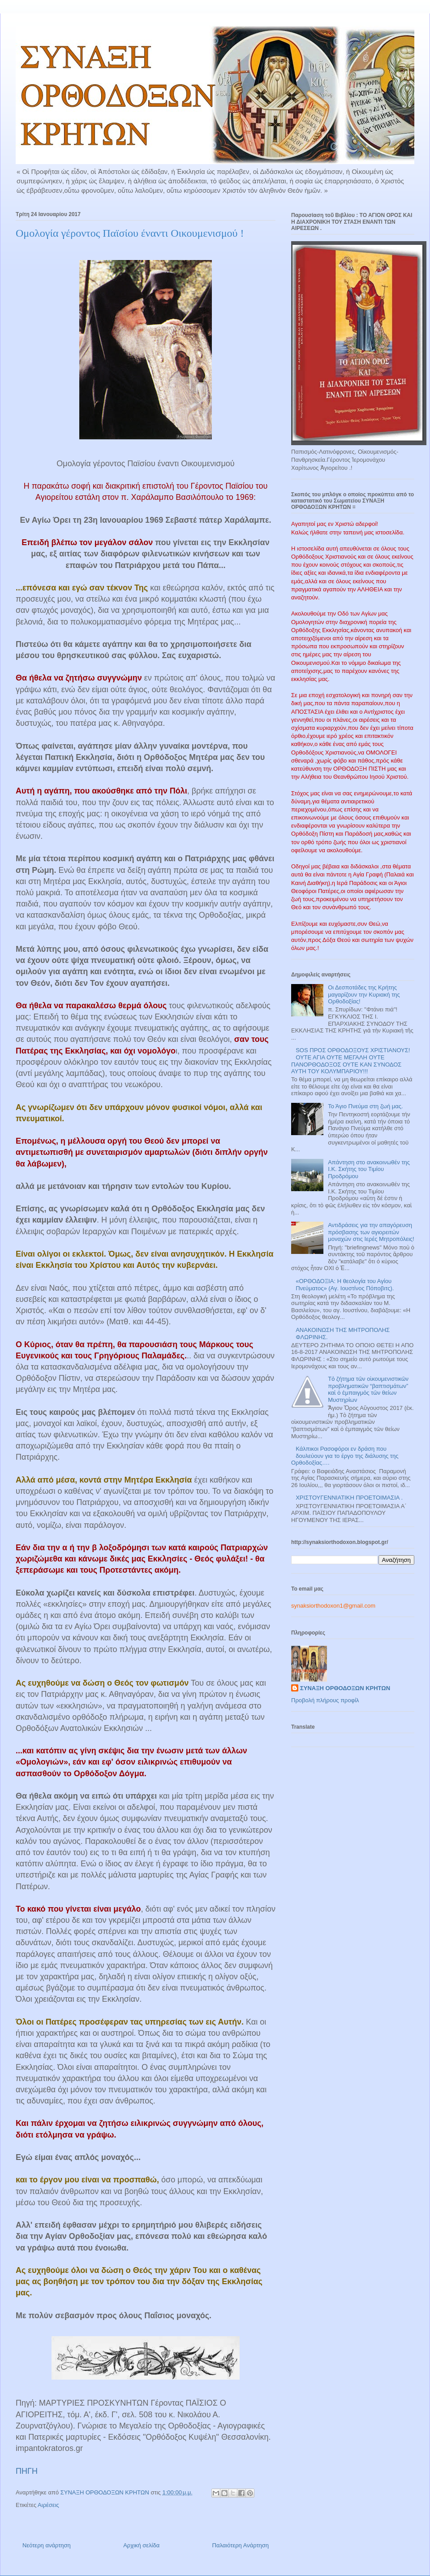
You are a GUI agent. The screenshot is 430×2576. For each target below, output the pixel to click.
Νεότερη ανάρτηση (46, 2545)
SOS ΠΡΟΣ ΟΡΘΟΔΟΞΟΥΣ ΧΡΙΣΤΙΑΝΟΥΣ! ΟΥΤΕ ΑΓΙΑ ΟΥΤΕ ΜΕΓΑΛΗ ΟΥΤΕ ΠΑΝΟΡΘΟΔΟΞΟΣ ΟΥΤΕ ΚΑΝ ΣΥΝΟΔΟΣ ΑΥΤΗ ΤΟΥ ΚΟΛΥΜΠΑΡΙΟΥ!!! (350, 1061)
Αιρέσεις (48, 2505)
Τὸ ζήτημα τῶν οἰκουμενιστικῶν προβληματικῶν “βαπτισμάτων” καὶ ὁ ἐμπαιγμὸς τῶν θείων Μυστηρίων (368, 1389)
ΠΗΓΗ (27, 2471)
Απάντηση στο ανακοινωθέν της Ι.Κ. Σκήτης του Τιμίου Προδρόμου (369, 1169)
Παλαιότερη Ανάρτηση (240, 2545)
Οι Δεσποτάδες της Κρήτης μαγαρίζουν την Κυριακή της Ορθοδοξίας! (364, 994)
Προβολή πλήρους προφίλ (325, 1700)
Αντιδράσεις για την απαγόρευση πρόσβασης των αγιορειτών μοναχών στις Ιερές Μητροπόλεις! (371, 1232)
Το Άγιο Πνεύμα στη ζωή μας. (365, 1106)
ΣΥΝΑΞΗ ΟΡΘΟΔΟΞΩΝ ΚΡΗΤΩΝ (345, 1688)
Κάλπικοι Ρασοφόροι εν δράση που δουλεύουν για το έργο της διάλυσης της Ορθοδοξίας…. (344, 1455)
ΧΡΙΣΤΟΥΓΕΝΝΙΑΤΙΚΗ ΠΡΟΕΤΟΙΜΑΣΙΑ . (349, 1497)
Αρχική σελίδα (141, 2545)
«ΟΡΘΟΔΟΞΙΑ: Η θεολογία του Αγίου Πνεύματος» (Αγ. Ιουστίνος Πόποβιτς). (345, 1285)
